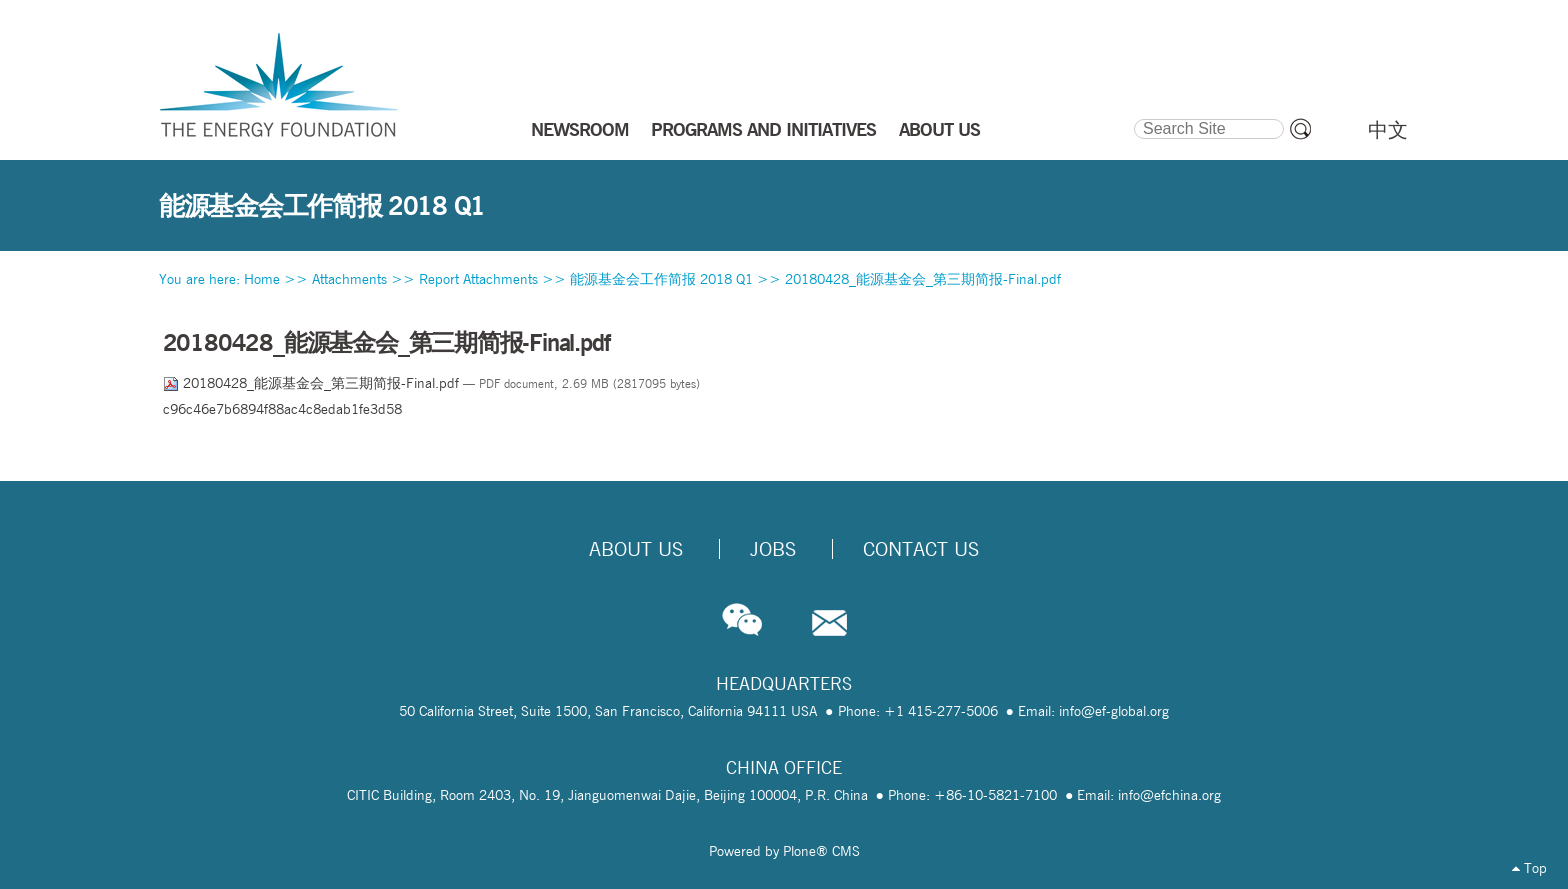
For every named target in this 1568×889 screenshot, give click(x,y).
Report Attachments (478, 279)
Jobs (773, 549)
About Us (636, 549)
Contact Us (921, 549)
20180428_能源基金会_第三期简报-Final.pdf (923, 279)
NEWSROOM (580, 129)
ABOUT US (939, 129)
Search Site (1132, 116)
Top (1529, 868)
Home (262, 279)
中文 (1388, 130)
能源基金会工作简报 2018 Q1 (661, 279)
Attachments (349, 279)
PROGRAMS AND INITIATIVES (763, 129)
